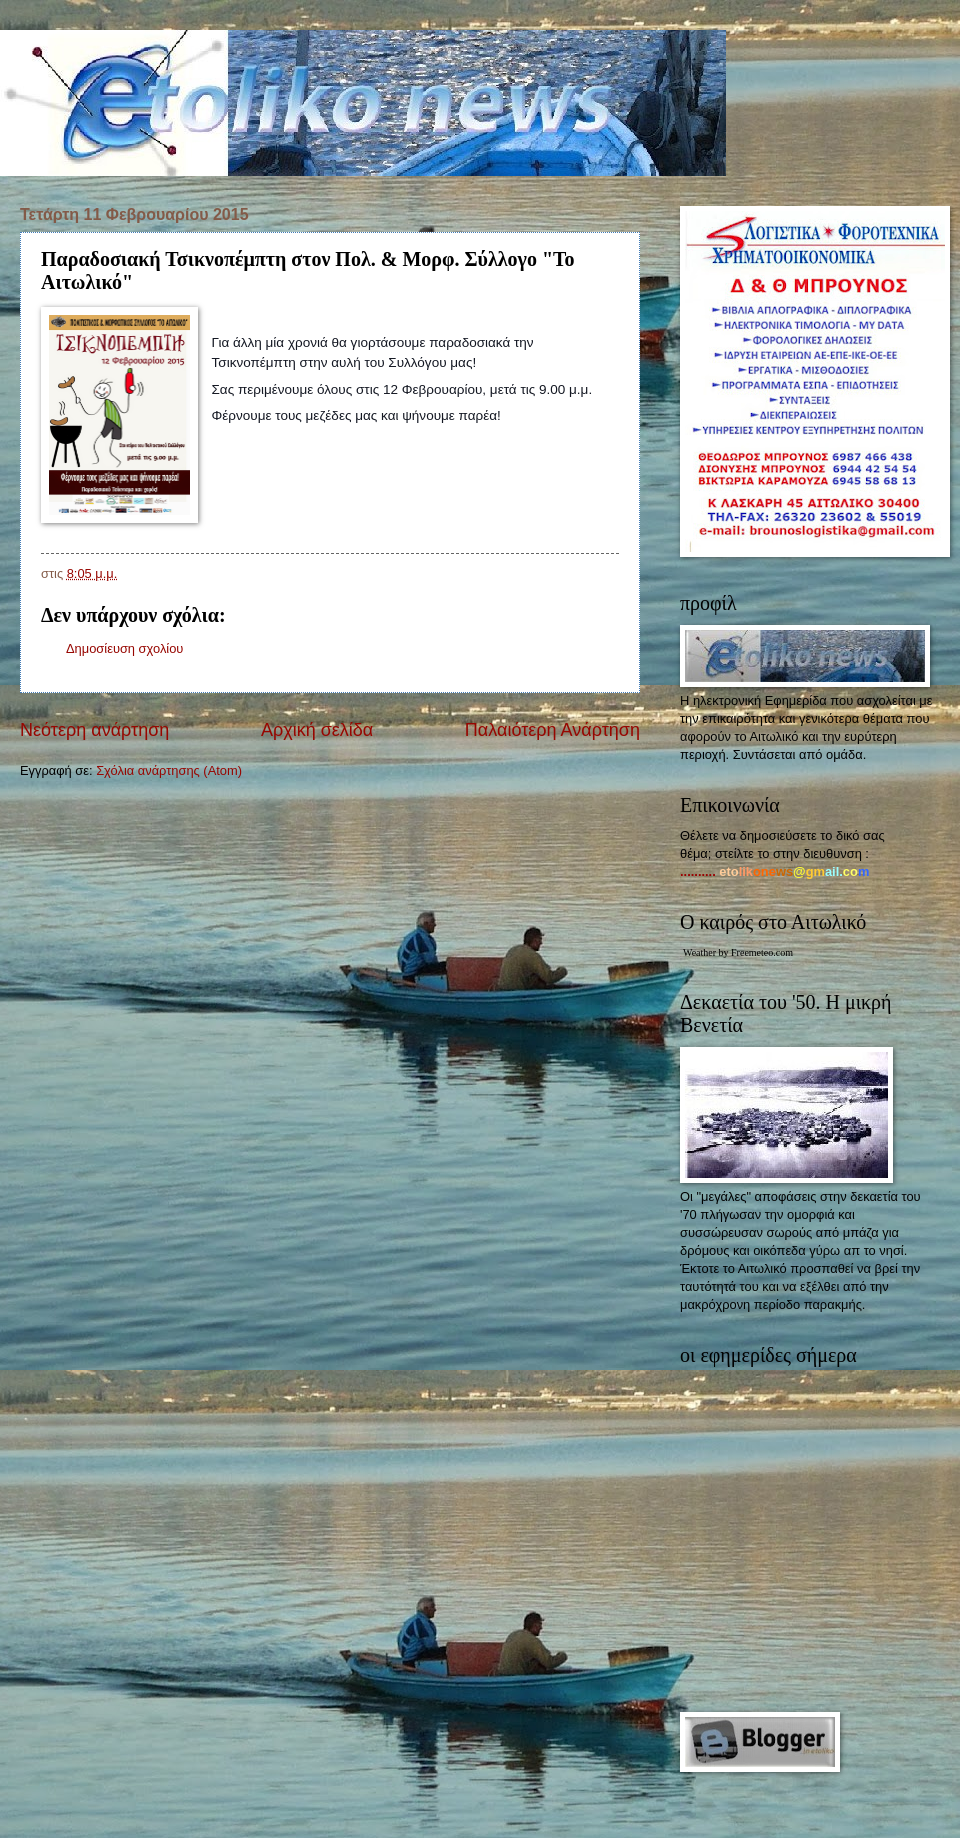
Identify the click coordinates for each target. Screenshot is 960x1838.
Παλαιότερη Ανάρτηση (552, 730)
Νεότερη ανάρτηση (94, 730)
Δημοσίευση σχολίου (124, 648)
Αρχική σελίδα (317, 730)
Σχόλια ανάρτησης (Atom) (169, 770)
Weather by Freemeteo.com (738, 952)
